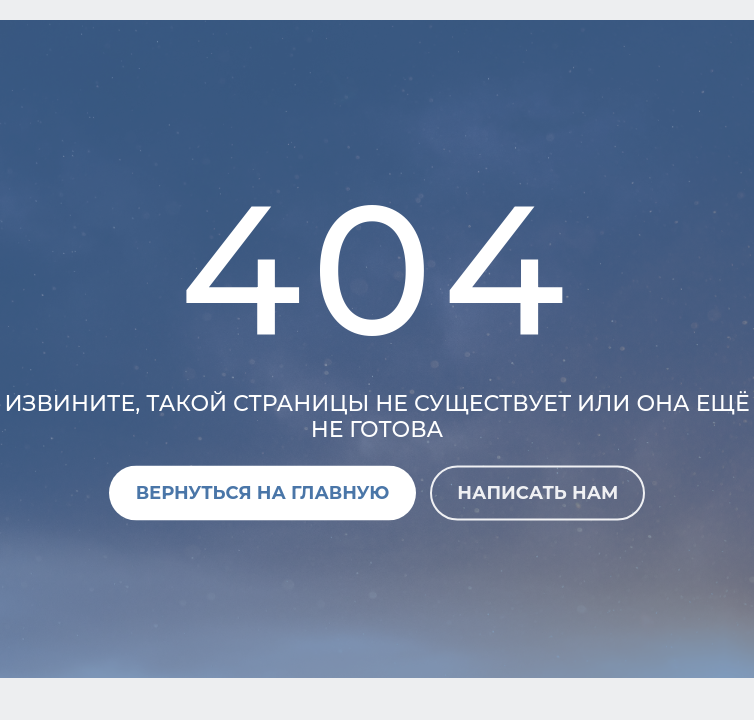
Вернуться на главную (263, 492)
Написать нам (537, 492)
